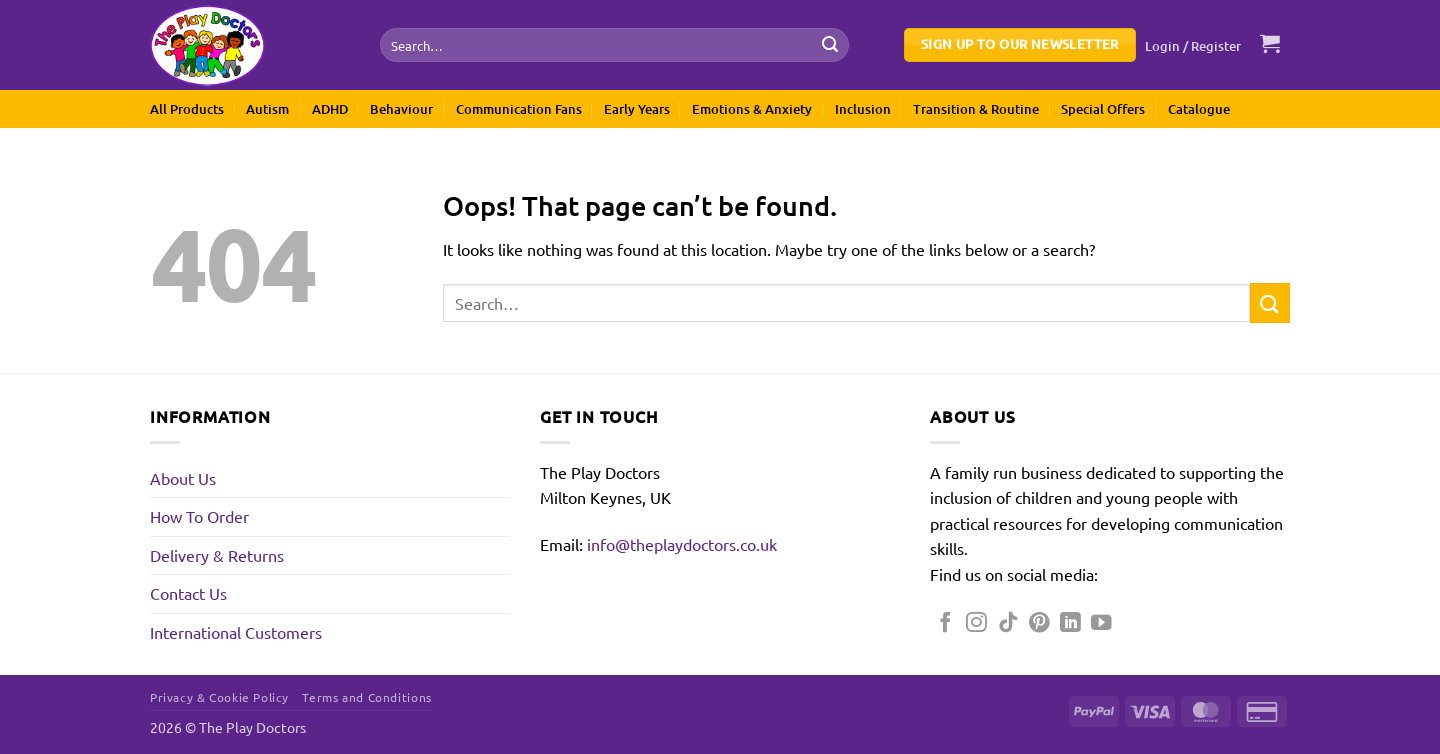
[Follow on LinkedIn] (1070, 623)
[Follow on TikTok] (1008, 623)
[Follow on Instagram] (976, 623)
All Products (187, 109)
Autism (267, 109)
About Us (183, 478)
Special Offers (1103, 109)
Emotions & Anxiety (752, 109)
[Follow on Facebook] (945, 623)
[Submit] (830, 45)
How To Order (199, 516)
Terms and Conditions (366, 697)
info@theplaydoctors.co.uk (682, 544)
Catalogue (1199, 109)
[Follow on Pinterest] (1039, 623)
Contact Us (188, 593)
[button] (1193, 46)
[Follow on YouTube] (1101, 623)
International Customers (236, 632)
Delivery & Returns (217, 555)
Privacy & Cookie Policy (219, 697)
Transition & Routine (976, 109)
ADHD (330, 109)
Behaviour (401, 109)
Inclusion (863, 109)
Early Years (637, 109)
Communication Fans (519, 109)
